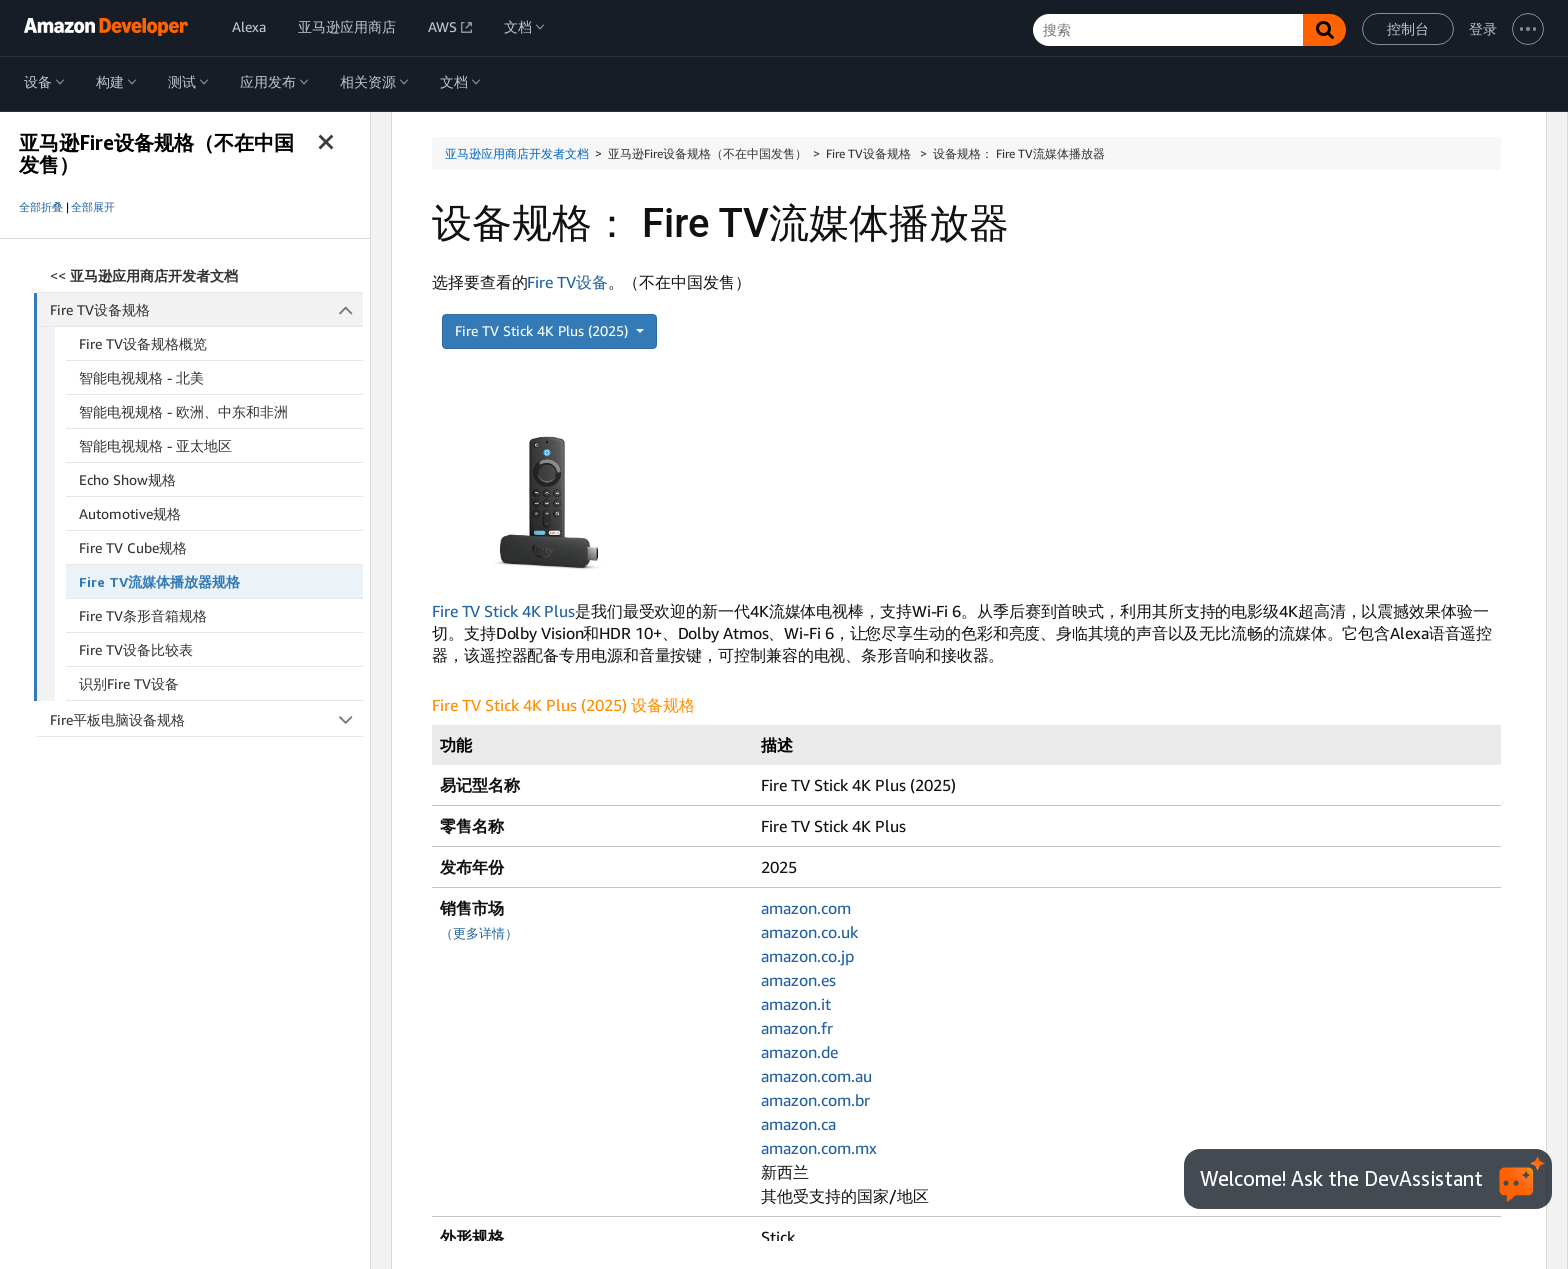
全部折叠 (41, 207)
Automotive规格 (130, 513)
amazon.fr (797, 1028)
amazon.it (796, 1004)
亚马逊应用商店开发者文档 (517, 153)
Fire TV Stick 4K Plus (503, 611)
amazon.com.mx (819, 1148)
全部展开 (93, 207)
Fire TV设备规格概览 (143, 343)
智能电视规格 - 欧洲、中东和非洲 (183, 411)
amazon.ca (798, 1124)
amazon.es (798, 980)
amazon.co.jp (807, 956)
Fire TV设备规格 (207, 309)
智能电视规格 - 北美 (141, 377)
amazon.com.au (816, 1076)
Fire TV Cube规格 (133, 547)
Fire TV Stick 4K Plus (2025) (543, 330)
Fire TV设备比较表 (136, 649)
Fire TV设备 (567, 282)
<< (144, 275)
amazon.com (806, 908)
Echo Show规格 (127, 479)
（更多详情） (479, 933)
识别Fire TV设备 (129, 683)
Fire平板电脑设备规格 (206, 719)
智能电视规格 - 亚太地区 (155, 445)
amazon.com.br (815, 1100)
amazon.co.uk (809, 932)
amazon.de (799, 1052)
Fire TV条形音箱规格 (143, 615)
